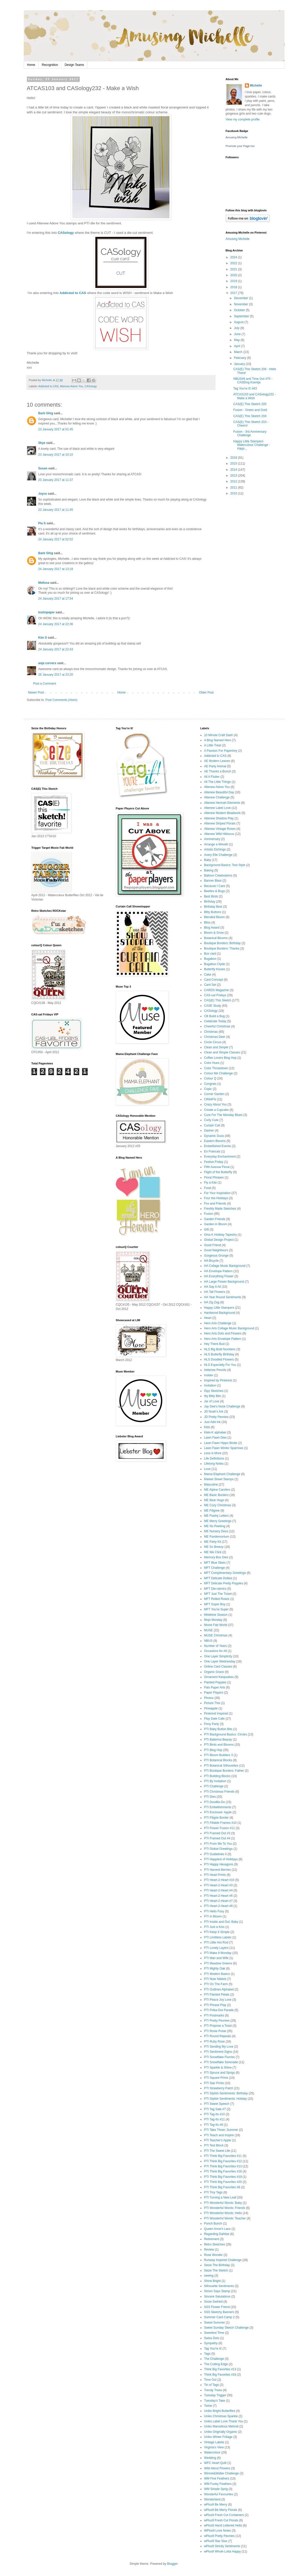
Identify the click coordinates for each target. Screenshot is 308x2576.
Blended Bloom (214, 917)
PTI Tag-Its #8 (213, 2125)
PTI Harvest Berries (217, 1870)
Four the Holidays (216, 1198)
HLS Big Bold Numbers (219, 1349)
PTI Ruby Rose (214, 2041)
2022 (234, 263)
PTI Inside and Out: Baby (221, 1922)
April (237, 346)
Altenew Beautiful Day (219, 792)
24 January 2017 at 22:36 (55, 624)
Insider (208, 1375)
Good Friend (212, 1245)
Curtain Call (212, 1125)
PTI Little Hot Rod (216, 1942)
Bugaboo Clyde (214, 964)
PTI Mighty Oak (214, 1968)
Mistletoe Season (215, 1615)
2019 (234, 281)
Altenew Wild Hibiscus (219, 834)
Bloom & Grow (214, 932)
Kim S (42, 637)
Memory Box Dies (216, 1557)
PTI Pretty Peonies (217, 2020)
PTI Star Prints (214, 2083)
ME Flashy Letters (216, 1515)
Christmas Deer (214, 1037)
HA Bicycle (211, 1260)
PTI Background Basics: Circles (225, 1734)
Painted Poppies (215, 1682)
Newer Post (36, 692)
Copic (208, 1089)
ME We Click (212, 1552)
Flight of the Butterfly (218, 1172)
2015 (234, 463)
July (237, 328)
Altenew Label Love (217, 808)
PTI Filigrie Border (216, 1817)
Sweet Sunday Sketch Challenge (226, 2327)
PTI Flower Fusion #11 (219, 1828)
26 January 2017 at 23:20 (55, 674)
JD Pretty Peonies (216, 1417)
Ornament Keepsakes (219, 1677)
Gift (206, 1229)
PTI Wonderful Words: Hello (223, 2213)
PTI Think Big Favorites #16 (223, 2171)
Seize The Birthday (217, 2265)
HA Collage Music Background (224, 1266)
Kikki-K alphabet (215, 1432)
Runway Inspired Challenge (223, 2260)
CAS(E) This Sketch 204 (249, 416)
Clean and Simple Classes (222, 1052)
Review (209, 2249)
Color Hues (211, 1063)
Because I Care (214, 886)
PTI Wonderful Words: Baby (223, 2203)
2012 (234, 481)
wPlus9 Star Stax (215, 2541)
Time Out (210, 2379)
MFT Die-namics (215, 1588)
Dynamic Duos (214, 1136)
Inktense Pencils (215, 1370)
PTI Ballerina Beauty (218, 1739)
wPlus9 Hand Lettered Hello (223, 2525)
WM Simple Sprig (216, 2489)
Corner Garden (214, 1094)
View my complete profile (243, 119)
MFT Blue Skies (214, 1562)
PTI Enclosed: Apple (218, 1812)
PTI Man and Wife (216, 1958)
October (240, 310)
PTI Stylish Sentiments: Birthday (226, 2093)
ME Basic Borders (216, 1495)
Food (207, 1188)
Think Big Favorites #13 (220, 2369)
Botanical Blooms (216, 938)
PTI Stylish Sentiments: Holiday (225, 2098)
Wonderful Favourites (218, 2494)
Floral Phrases (214, 1177)
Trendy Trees (213, 2390)
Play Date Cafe (214, 1718)
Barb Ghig (45, 413)
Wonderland (212, 2499)
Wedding (210, 2458)
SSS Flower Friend (217, 2307)
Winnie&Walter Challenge (221, 2473)
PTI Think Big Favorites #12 (223, 2161)
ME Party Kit (212, 1542)
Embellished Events (217, 1146)
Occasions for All (215, 1651)
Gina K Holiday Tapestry (220, 1234)
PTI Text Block (213, 2145)
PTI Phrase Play (215, 2005)
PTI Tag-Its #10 (214, 2114)
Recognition (50, 65)
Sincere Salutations (217, 2296)
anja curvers (47, 663)
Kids (207, 1427)
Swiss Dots (211, 2338)
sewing (208, 2275)
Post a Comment (44, 683)
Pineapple (211, 1708)
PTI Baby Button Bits (218, 1729)
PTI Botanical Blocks (218, 1760)
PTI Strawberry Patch (218, 2088)
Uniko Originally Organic (220, 2432)
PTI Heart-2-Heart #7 (218, 1901)
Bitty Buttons (212, 912)
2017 (234, 293)
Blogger (172, 2564)
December (241, 298)
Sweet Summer (214, 2322)
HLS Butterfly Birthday (219, 1354)
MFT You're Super (216, 1609)
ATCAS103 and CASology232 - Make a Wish (254, 396)
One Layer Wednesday (219, 1661)
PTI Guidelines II (215, 1854)
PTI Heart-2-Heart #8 (218, 1906)
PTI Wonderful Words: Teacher (225, 2218)
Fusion (208, 1214)
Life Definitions (214, 1458)
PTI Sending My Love (218, 2046)
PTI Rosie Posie (215, 2031)
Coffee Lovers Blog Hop (220, 1058)
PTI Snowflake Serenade (221, 2062)
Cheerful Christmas (217, 1026)
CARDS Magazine (216, 990)
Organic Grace (214, 1672)
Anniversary (212, 839)
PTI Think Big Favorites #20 (223, 2182)
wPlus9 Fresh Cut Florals (221, 2520)
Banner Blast (213, 880)
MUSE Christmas (215, 1635)
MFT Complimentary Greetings (225, 1573)
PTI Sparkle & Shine (218, 2067)
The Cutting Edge (216, 2364)
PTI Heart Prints (215, 1875)
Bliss (207, 922)
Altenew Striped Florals (219, 823)
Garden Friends (214, 1219)
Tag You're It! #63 (245, 388)
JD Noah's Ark (213, 1411)
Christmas (211, 1032)
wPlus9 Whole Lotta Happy (222, 2551)
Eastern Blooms (215, 1141)
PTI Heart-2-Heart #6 (218, 1896)
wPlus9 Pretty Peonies (219, 2536)
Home (31, 65)
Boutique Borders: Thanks (221, 948)
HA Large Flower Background (224, 1281)
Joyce (42, 493)
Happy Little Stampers (219, 1307)
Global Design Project (219, 1240)
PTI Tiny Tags (213, 2192)
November (241, 304)
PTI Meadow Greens (218, 1963)
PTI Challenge (213, 1786)
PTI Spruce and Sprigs (219, 2072)
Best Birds (211, 896)
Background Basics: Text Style (224, 865)
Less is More (212, 1453)
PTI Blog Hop (213, 1750)
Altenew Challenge (217, 797)
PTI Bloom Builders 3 (218, 1755)
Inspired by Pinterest (218, 1380)
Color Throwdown (216, 1068)
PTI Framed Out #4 (217, 1838)
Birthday (209, 901)
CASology (65, 233)
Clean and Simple (216, 1047)
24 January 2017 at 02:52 (55, 539)
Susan (43, 468)
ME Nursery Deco (216, 1531)
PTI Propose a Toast (218, 2025)
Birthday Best (213, 906)
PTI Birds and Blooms (219, 1744)
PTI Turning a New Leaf (220, 2197)
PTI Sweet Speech (216, 2104)
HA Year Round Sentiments (222, 1297)
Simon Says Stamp (217, 2291)
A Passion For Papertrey (220, 750)
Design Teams (74, 65)
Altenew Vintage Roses (220, 829)
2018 (234, 287)
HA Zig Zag (211, 1302)
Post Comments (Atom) (61, 700)
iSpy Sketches (213, 1391)
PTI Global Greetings (218, 1849)
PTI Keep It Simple (217, 1932)
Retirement (211, 2239)
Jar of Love (211, 1401)
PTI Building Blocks (217, 1776)
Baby (207, 860)
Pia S (42, 523)
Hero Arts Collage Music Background (229, 1328)
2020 (234, 275)
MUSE (208, 1630)
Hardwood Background (219, 1313)
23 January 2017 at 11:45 (55, 510)
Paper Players (213, 1692)
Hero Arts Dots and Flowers (223, 1333)
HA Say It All (212, 1287)
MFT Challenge (214, 1568)
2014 (234, 469)
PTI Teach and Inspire (219, 2135)
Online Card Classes (218, 1666)
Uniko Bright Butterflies (219, 2411)
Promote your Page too (240, 146)
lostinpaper (46, 612)
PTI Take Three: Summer (221, 2130)
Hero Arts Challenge (217, 1323)
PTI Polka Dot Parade (219, 2010)
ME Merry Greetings (217, 1521)
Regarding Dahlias (216, 2234)
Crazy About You (215, 1104)
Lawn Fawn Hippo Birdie (220, 1443)
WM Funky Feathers (218, 2484)
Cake (207, 974)
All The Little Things (217, 782)
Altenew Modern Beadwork (222, 813)
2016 (234, 457)
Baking (208, 870)
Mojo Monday (213, 1620)
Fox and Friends (215, 1203)
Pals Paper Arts (214, 1687)
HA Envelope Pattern (218, 1271)
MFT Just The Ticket (218, 1594)
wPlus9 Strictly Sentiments (222, 2546)
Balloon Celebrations (218, 875)
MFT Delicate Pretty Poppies (223, 1583)
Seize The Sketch (216, 2270)
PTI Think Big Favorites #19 (223, 2177)
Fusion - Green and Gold (250, 410)
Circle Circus (212, 1042)
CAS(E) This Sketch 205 (249, 404)
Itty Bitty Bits (212, 1396)
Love (207, 1469)
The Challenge (214, 2359)
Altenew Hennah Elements (222, 803)
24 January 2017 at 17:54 (55, 598)
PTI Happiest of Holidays (221, 1859)
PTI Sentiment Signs (218, 2051)
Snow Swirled (213, 2301)
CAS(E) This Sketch (217, 1000)
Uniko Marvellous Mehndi (221, 2426)
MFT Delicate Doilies (218, 1578)
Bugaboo (210, 959)
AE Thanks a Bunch (217, 771)
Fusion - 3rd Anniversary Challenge (249, 433)
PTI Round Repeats (217, 2036)
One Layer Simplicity (218, 1656)
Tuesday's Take (214, 2400)
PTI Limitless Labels (217, 1937)
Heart (207, 1318)
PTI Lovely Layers (216, 1948)
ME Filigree (212, 1510)
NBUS (208, 1641)
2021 (234, 269)
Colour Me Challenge (218, 1073)
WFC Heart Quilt (215, 2463)
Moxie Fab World (215, 1625)
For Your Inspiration (217, 1193)
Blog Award (212, 927)
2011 (234, 487)
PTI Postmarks (214, 2015)
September (242, 316)
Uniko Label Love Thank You (223, 2421)
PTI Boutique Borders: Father (224, 1770)
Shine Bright (212, 2281)
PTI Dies (210, 1797)
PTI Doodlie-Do (214, 1802)
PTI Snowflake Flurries (219, 2057)
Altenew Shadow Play (219, 818)
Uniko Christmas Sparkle (221, 2416)
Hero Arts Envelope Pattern (222, 1339)
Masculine (211, 1484)
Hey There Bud (214, 1344)
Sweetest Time (214, 2333)
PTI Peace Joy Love (217, 1999)
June (237, 334)
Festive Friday (213, 1162)
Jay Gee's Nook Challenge (222, 1406)
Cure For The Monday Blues (223, 1115)
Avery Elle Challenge (218, 855)
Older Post (206, 692)
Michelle (256, 85)
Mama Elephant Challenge (222, 1474)
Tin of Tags (211, 2385)
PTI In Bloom (213, 1916)
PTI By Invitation (215, 1781)
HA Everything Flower (218, 1276)
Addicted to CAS (73, 293)
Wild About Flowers (217, 2468)
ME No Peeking (214, 1526)
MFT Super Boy (214, 1604)
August (239, 322)
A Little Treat (212, 745)
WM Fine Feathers (216, 2478)
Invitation (210, 1385)
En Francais (212, 1151)
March (238, 352)
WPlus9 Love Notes (217, 2530)
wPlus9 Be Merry (215, 2504)
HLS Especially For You (220, 1365)
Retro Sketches (214, 2244)
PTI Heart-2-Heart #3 (218, 1885)
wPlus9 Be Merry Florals (220, 2510)
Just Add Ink (212, 1422)
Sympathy (211, 2343)
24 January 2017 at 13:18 (55, 569)
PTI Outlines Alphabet (219, 1989)
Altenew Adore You (71, 386)
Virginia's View (214, 2447)
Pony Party (211, 1724)
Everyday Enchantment (220, 1156)
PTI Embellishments (217, 1807)
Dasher (209, 1130)
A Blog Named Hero (217, 740)
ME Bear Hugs (214, 1500)
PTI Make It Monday (217, 1953)
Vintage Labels (214, 2442)
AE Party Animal (215, 766)
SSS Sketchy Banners (219, 2312)
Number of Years (215, 1646)
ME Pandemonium (216, 1536)
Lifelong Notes (214, 1463)
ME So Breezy (214, 1547)
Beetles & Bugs (214, 891)
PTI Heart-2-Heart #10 (219, 1880)
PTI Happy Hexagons (218, 1864)
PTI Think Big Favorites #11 (223, 2156)
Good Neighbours (216, 1250)
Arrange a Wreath (216, 844)
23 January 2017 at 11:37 (55, 480)
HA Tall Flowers (214, 1292)
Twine (208, 2406)
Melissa (43, 583)
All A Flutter (212, 777)
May (237, 340)
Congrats (210, 1084)
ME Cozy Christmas (217, 1505)
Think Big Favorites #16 (220, 2374)
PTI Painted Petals (216, 1994)
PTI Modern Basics (217, 1974)
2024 (234, 257)
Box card (210, 953)
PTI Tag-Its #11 (214, 2119)
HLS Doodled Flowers (219, 1359)
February (240, 358)
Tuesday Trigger (215, 2395)
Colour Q (210, 1078)
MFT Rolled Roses (216, 1599)
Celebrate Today (215, 1021)
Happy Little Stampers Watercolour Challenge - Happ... (251, 445)
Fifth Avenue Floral (217, 1167)
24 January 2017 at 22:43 (55, 649)
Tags (207, 2353)
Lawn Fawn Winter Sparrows (223, 1448)
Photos (208, 1698)
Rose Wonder (213, 2255)
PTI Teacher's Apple (217, 2140)
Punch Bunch (213, 2223)
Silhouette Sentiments (219, 2286)
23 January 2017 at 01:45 (55, 429)
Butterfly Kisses (214, 969)
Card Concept (213, 979)
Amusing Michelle (237, 137)
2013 (234, 475)
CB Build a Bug (214, 1016)
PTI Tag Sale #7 (215, 2109)
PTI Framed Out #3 (217, 1833)
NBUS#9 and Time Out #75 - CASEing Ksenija (252, 380)
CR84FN (210, 1099)
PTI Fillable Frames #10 (220, 1823)
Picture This (212, 1703)
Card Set (210, 985)
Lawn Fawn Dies (215, 1437)
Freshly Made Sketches (220, 1208)
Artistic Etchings (215, 849)
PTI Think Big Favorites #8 (222, 2187)
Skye (41, 443)
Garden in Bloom (215, 1224)
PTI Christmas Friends (219, 1791)
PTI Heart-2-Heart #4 (218, 1890)
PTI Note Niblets (215, 1979)
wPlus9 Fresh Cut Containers (224, 2515)
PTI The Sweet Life (217, 2151)
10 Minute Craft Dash (218, 735)
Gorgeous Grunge (216, 1255)
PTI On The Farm (216, 1984)
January (240, 364)
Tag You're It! (213, 2348)
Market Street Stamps (219, 1479)
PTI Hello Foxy (214, 1911)
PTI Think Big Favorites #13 (223, 2166)
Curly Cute (211, 1120)
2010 (234, 493)
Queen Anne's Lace (217, 2229)
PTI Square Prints (216, 2078)
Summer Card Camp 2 (219, 2317)
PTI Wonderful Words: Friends (224, 2208)
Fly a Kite (210, 1182)
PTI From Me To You (218, 1843)
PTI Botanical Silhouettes (221, 1765)
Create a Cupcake (216, 1110)
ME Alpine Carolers (217, 1489)
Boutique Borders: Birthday (222, 943)
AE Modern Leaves (217, 761)
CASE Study (212, 1005)
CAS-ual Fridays (215, 995)
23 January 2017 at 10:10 (55, 454)
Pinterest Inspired (216, 1713)
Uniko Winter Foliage (218, 2437)
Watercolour (212, 2452)
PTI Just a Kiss (214, 1927)
